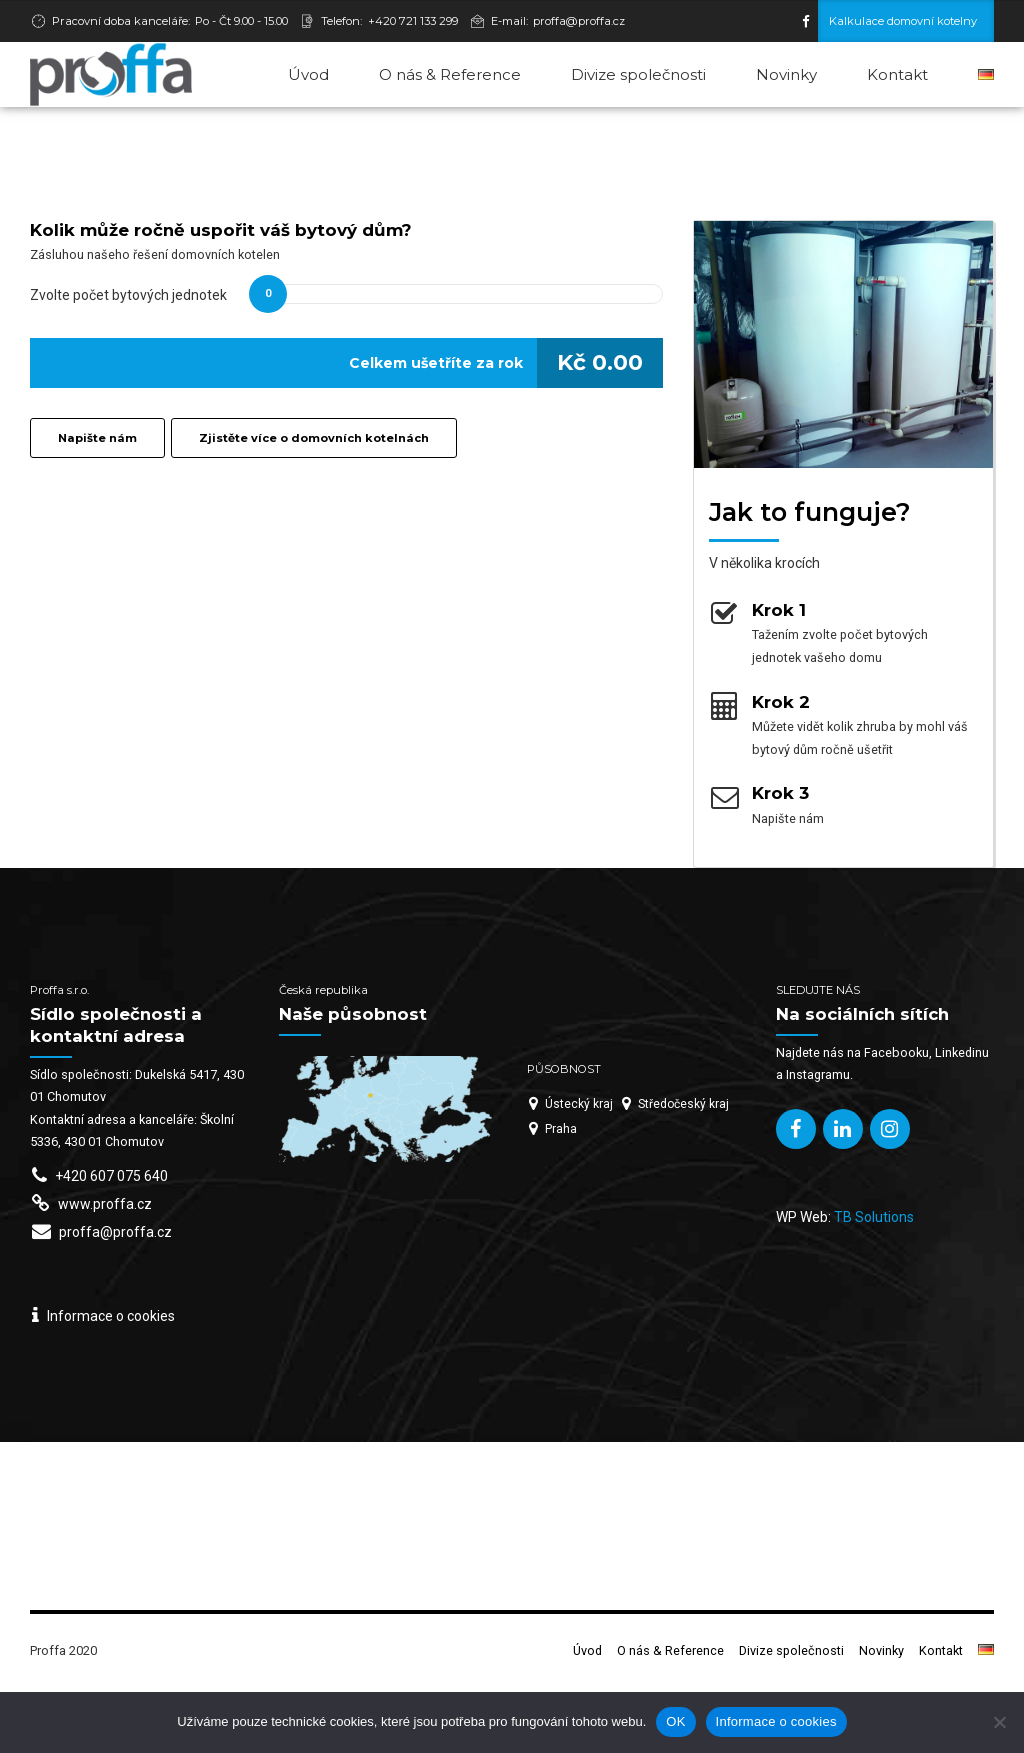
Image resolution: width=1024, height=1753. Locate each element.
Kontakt (897, 74)
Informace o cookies (776, 1721)
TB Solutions (874, 1283)
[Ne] (999, 1722)
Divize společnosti (638, 74)
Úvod (308, 74)
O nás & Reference (450, 74)
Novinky (786, 74)
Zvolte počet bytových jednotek (128, 361)
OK (675, 1721)
